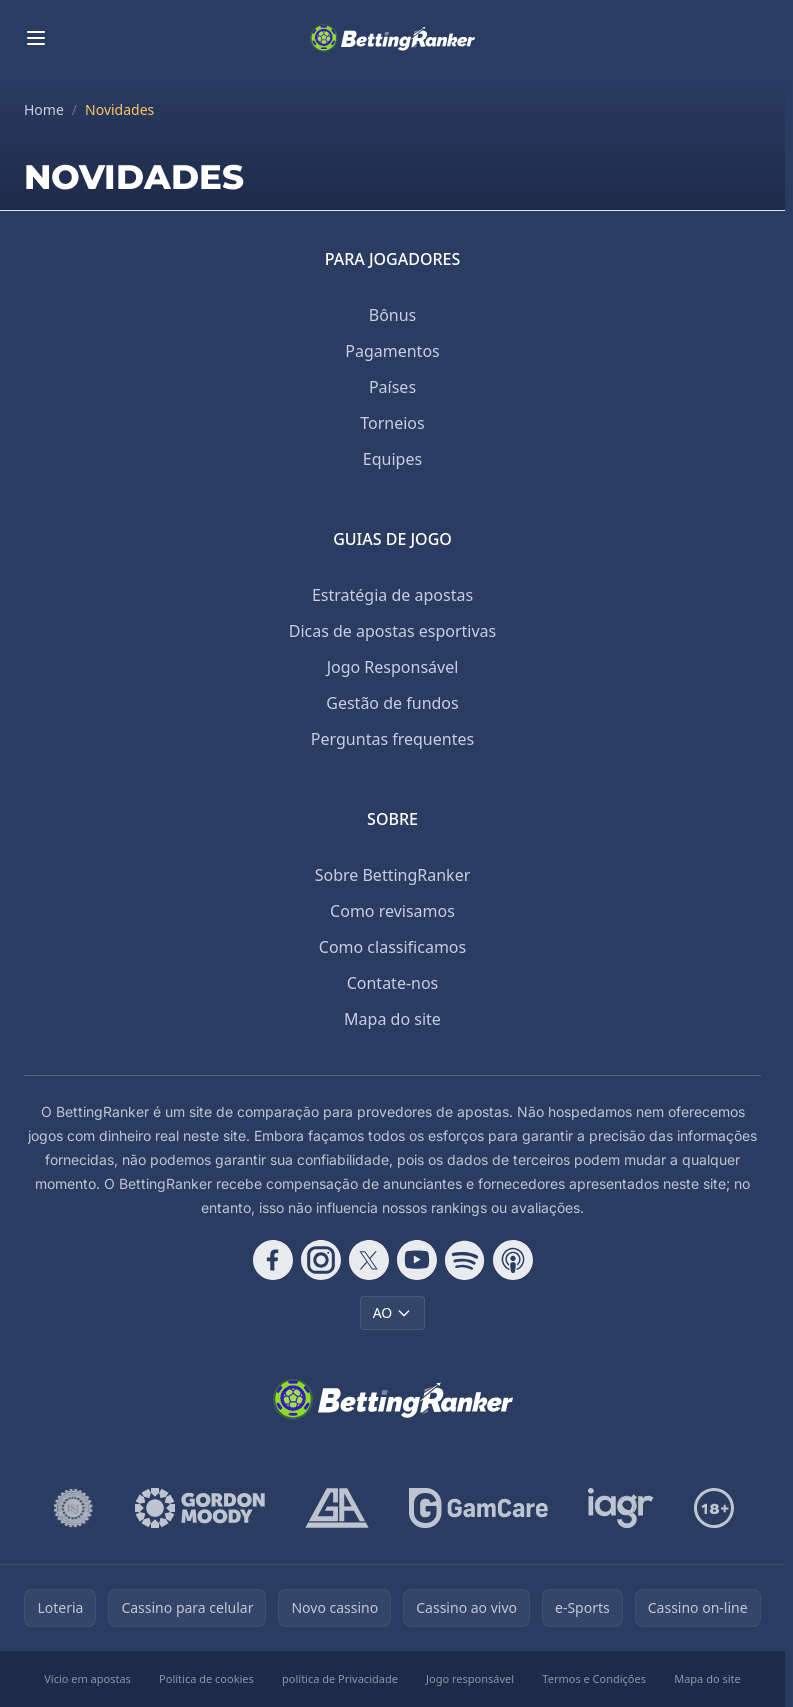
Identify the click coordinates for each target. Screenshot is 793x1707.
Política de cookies (206, 1678)
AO (393, 1312)
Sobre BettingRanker (393, 875)
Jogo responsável (470, 1678)
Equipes (392, 459)
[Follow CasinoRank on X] (369, 1260)
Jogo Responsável (393, 667)
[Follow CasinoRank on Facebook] (273, 1260)
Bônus (393, 315)
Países (392, 387)
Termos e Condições (594, 1678)
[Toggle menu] (36, 38)
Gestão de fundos (392, 703)
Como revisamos (392, 911)
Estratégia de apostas (392, 595)
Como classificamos (392, 947)
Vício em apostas (87, 1678)
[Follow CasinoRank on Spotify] (465, 1260)
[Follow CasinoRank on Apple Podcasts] (513, 1260)
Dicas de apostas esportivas (393, 631)
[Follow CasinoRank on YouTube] (417, 1260)
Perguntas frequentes (392, 739)
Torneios (392, 423)
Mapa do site (392, 1019)
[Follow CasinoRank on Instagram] (321, 1260)
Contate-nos (393, 983)
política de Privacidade (340, 1678)
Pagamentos (392, 351)
